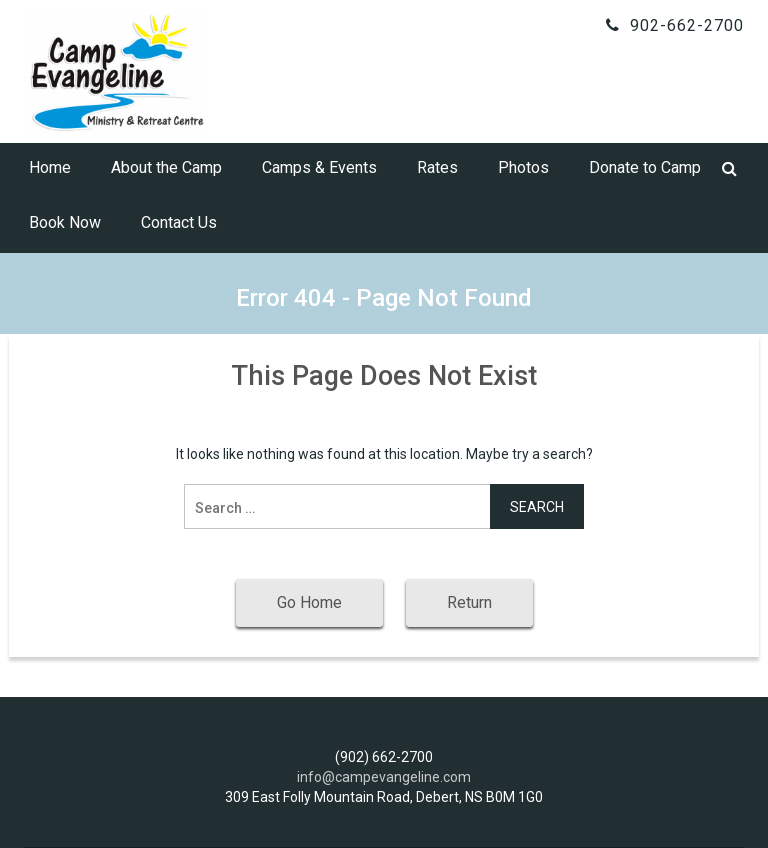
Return (469, 602)
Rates (437, 167)
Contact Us (179, 222)
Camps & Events (319, 167)
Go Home (309, 602)
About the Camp (166, 167)
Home (50, 167)
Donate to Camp (645, 167)
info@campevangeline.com (384, 777)
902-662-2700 (687, 25)
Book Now (65, 222)
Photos (523, 167)
